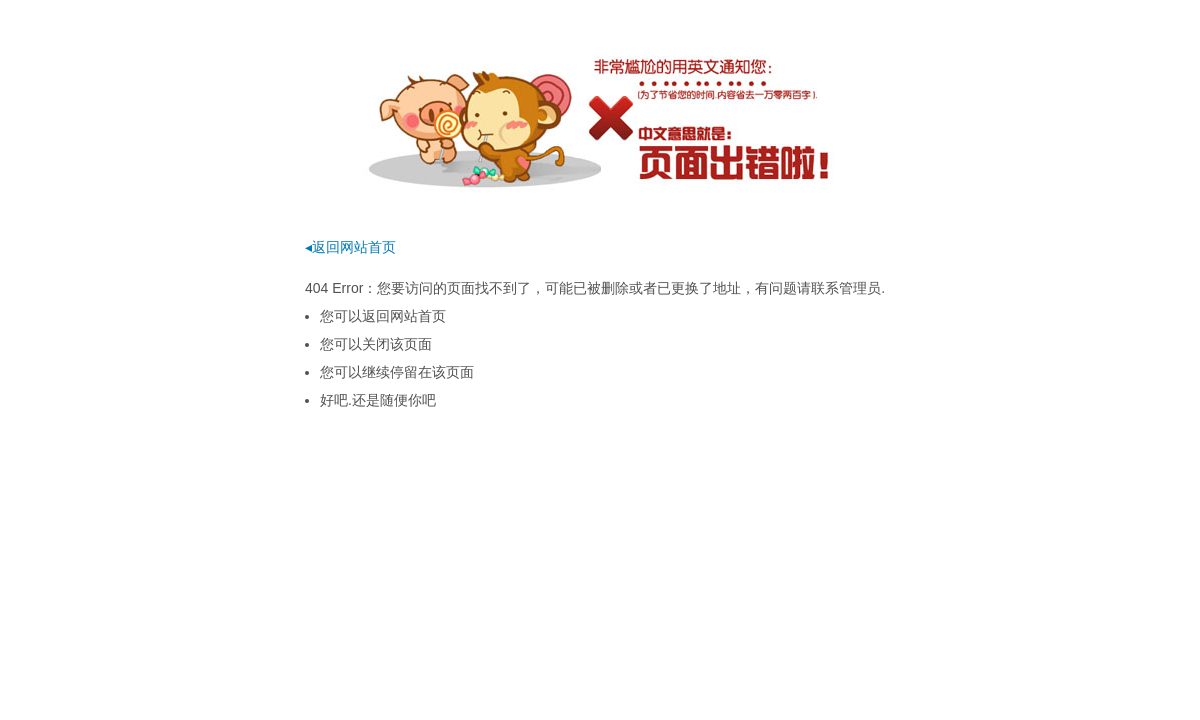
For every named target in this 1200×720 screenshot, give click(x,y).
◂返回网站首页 (350, 247)
